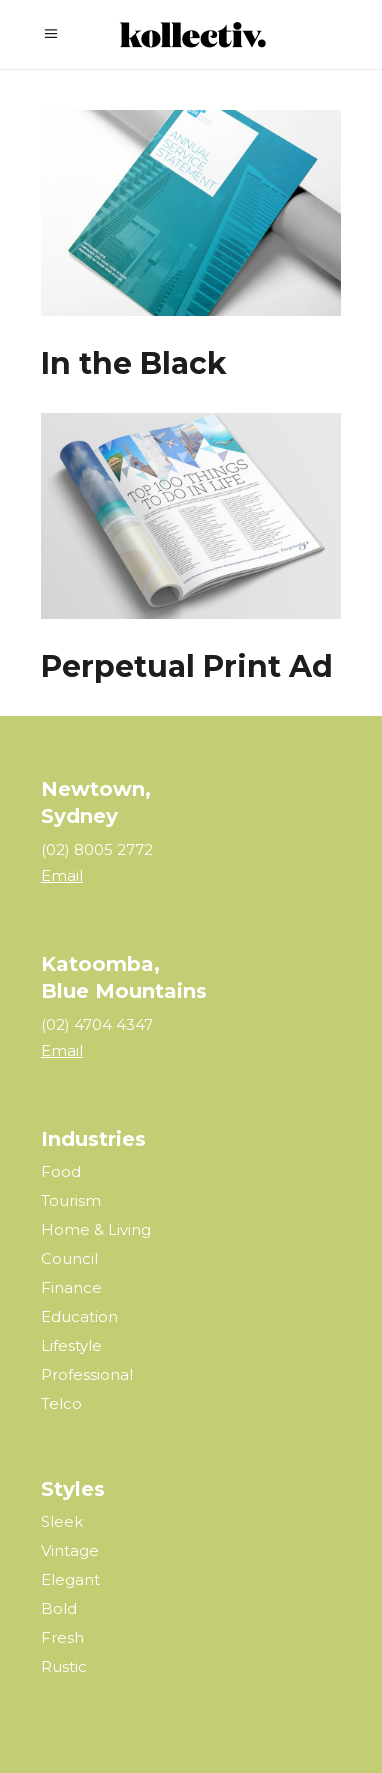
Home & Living (96, 1229)
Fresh (62, 1637)
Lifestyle (71, 1345)
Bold (59, 1608)
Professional (87, 1374)
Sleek (62, 1521)
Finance (71, 1287)
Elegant (70, 1579)
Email (62, 875)
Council (69, 1258)
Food (61, 1171)
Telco (61, 1403)
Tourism (71, 1200)
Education (79, 1316)
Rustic (64, 1666)
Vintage (70, 1550)
